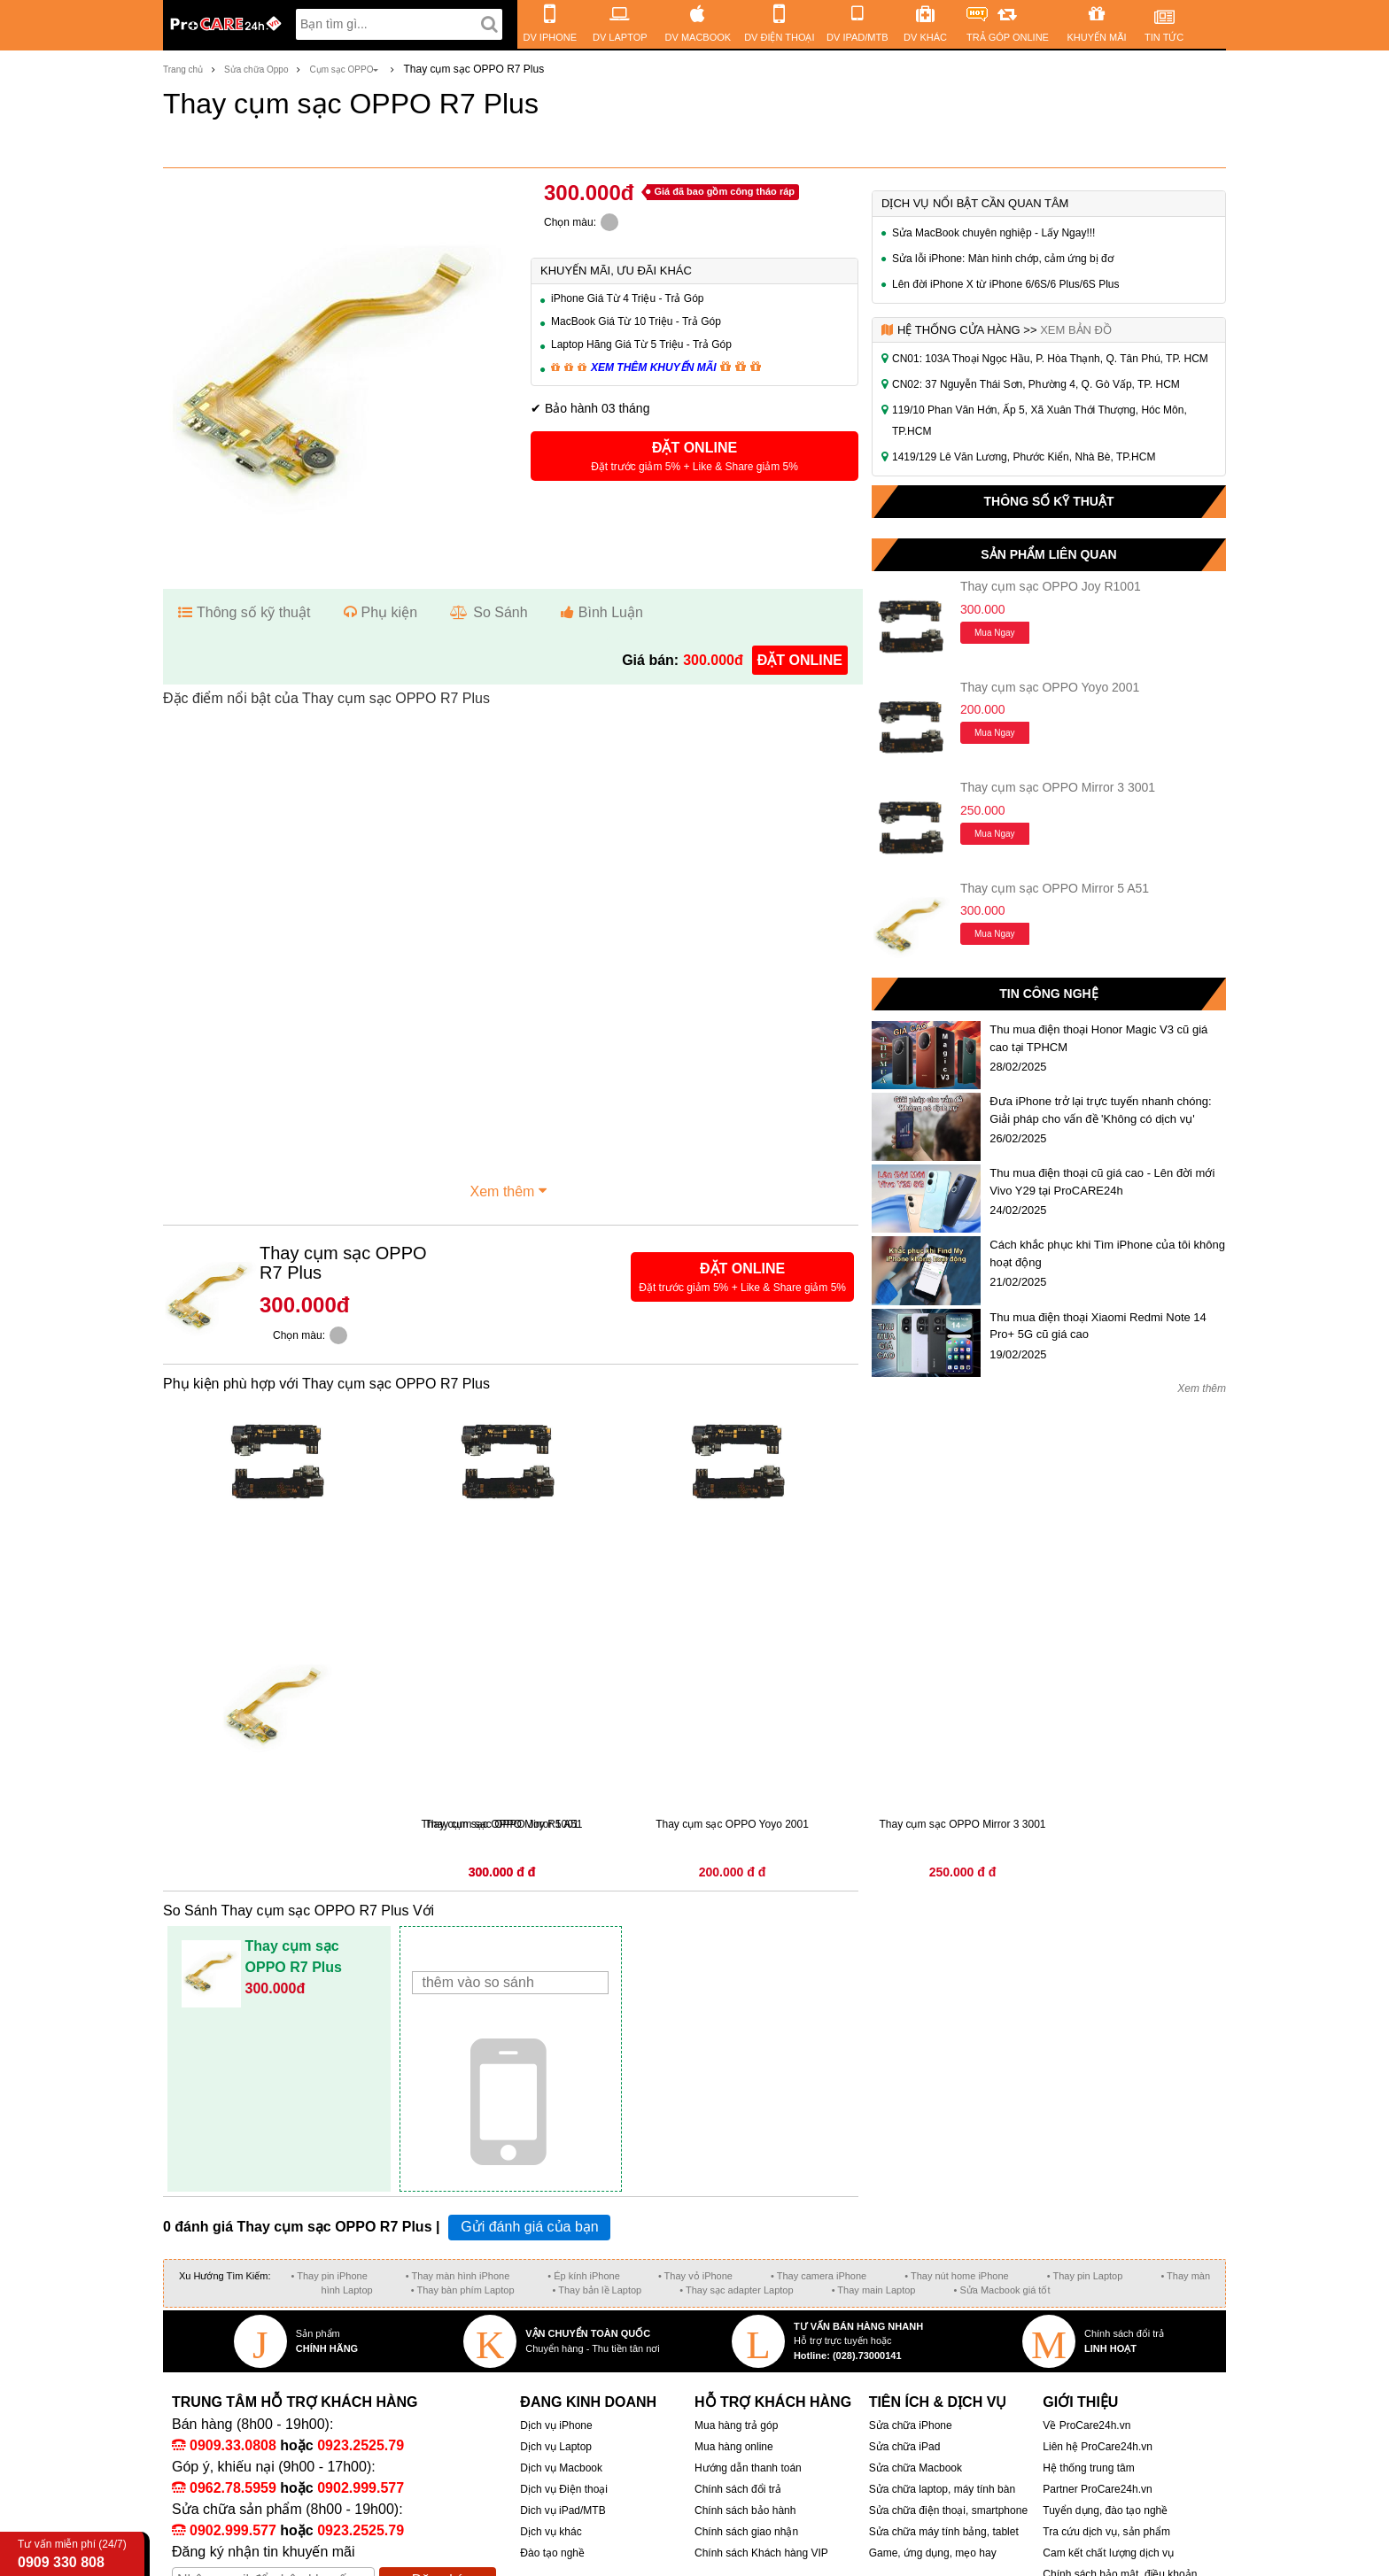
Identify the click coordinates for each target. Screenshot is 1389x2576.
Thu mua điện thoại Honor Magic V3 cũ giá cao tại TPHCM (1098, 1038)
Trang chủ (183, 69)
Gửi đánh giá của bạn (529, 2226)
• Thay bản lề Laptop (597, 2290)
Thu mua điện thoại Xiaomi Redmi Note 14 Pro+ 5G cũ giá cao (1098, 1326)
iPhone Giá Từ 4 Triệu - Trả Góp (627, 298)
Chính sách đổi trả (737, 2489)
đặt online (799, 660)
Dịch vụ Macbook (561, 2468)
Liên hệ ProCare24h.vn (1097, 2447)
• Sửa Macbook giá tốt (1001, 2290)
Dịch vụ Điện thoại (564, 2489)
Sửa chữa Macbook (915, 2468)
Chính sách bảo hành (744, 2510)
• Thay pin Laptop (1085, 2275)
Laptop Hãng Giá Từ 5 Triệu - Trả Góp (641, 344)
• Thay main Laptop (874, 2290)
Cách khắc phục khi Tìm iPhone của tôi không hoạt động (1107, 1253)
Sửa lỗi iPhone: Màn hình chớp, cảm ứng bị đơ (1003, 258)
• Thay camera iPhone (818, 2275)
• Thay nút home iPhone (956, 2275)
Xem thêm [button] (511, 1189)
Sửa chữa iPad (905, 2447)
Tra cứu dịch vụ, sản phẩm (1106, 2532)
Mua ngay (994, 633)
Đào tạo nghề (552, 2553)
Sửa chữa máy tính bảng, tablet (944, 2532)
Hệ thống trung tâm (1088, 2468)
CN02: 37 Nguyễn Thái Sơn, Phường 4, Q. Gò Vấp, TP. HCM (1036, 384)
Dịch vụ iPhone (556, 2425)
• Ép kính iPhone (583, 2275)
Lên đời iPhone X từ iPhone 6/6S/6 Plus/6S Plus (1006, 284)
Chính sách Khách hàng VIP (761, 2553)
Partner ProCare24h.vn (1097, 2489)
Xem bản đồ (1076, 330)
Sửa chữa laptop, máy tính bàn (942, 2489)
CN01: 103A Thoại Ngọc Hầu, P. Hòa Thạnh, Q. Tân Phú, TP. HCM (1050, 358)
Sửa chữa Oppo (256, 69)
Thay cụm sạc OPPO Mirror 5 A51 (1054, 888)
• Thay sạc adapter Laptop (736, 2290)
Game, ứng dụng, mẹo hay (933, 2553)
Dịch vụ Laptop (556, 2447)
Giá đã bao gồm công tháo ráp (724, 191)
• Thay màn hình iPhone (457, 2275)
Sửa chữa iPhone (910, 2425)
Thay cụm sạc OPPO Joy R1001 (1050, 586)
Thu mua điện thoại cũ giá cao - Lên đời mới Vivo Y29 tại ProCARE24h (1101, 1181)
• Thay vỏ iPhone (695, 2275)
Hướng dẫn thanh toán (748, 2468)
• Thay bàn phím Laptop (463, 2290)
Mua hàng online (733, 2447)
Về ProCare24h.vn (1086, 2425)
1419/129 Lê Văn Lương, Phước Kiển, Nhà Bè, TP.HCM (1023, 457)
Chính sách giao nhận (746, 2532)
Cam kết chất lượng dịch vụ (1108, 2553)
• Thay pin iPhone (329, 2275)
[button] (694, 456)
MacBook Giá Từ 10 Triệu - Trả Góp (636, 321)
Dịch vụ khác (550, 2532)
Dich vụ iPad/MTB (562, 2510)
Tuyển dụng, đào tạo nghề (1105, 2510)
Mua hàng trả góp (736, 2425)
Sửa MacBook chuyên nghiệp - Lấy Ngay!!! (993, 233)
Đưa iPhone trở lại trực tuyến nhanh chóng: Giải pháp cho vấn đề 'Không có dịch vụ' (1100, 1110)
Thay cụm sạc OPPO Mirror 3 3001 (1057, 787)
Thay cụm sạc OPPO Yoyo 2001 (1049, 687)
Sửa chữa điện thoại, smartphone (948, 2510)
